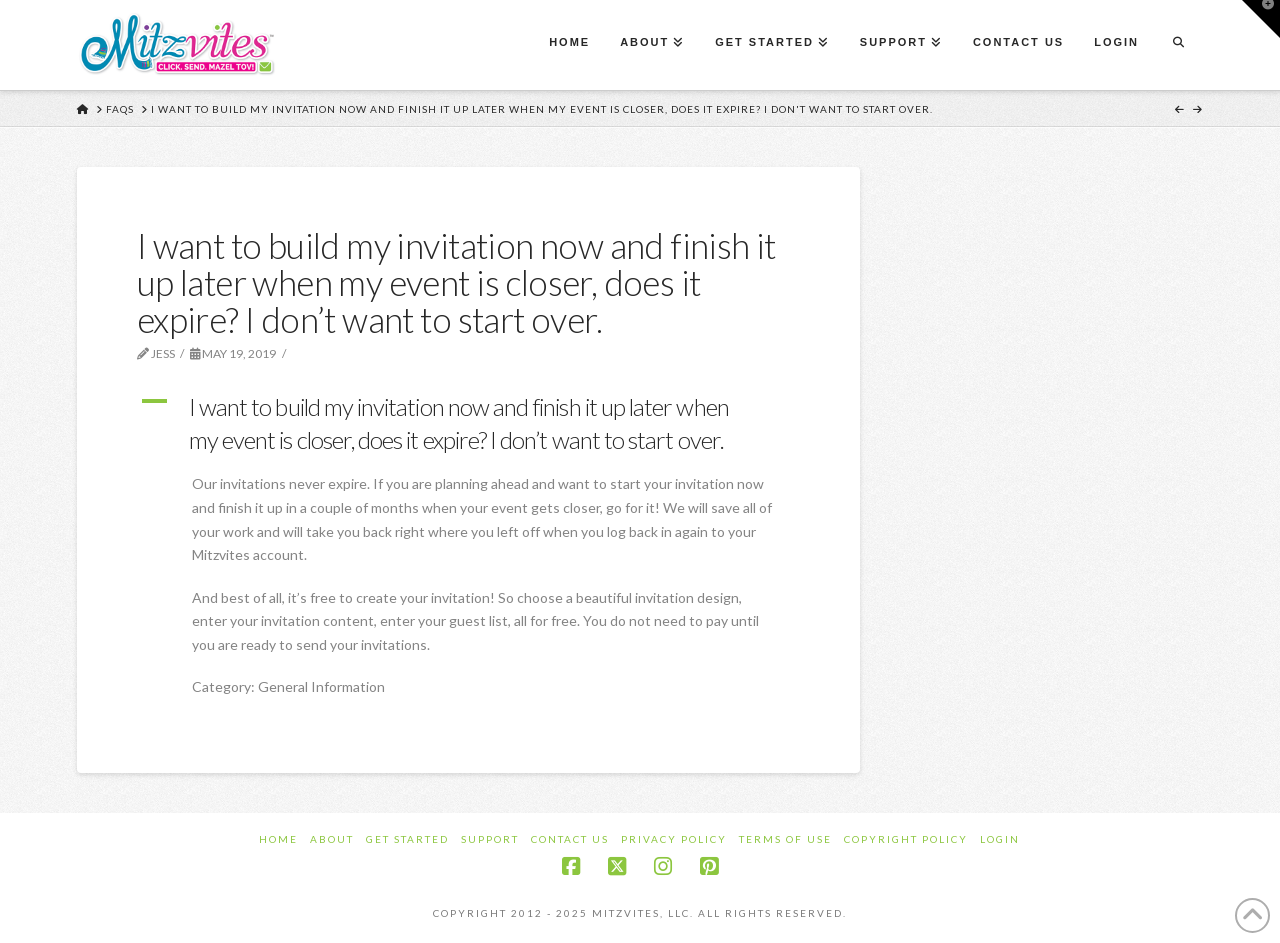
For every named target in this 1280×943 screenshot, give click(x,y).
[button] (468, 423)
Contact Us (570, 839)
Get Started (407, 839)
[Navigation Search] (1178, 45)
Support (490, 839)
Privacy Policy (674, 839)
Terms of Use (785, 839)
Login (1000, 839)
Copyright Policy (906, 839)
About (332, 839)
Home (278, 839)
